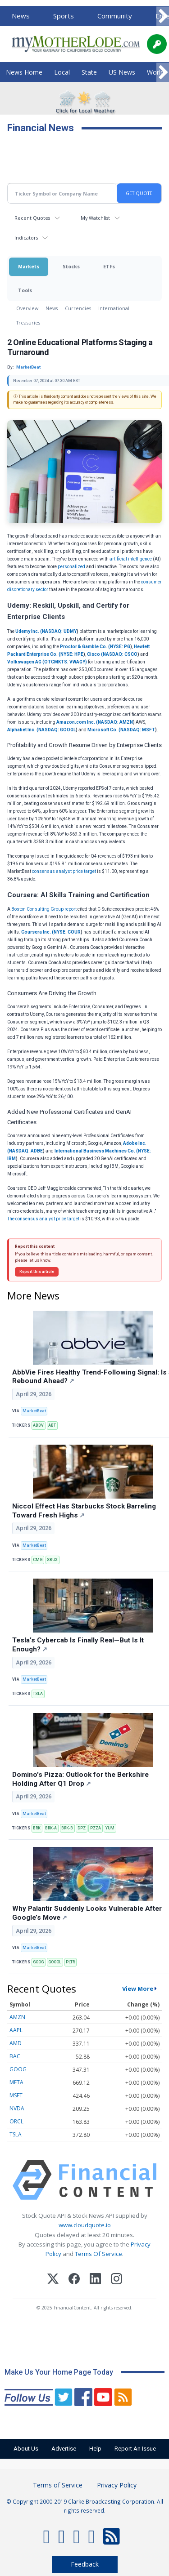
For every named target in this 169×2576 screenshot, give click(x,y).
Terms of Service (57, 2485)
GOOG (38, 1962)
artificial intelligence (131, 558)
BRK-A (51, 1828)
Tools (25, 290)
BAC (14, 2056)
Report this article (36, 1271)
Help (95, 2448)
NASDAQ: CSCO (120, 654)
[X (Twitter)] (53, 2280)
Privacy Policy (117, 2485)
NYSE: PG (120, 646)
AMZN (17, 2017)
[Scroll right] (162, 16)
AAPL (16, 2030)
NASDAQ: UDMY (59, 631)
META (16, 2082)
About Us (26, 2448)
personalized (71, 566)
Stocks (71, 266)
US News (122, 72)
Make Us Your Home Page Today (59, 2372)
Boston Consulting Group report (44, 909)
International (113, 308)
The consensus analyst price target (43, 1218)
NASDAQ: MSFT (137, 729)
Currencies (78, 308)
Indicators (26, 237)
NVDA (16, 2108)
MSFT (16, 2095)
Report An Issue (135, 2448)
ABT (52, 1425)
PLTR (70, 1962)
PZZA (95, 1828)
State (89, 72)
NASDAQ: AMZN (115, 722)
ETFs (109, 266)
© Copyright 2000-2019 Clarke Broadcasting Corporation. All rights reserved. (84, 2506)
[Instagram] (116, 2280)
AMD (15, 2043)
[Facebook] (74, 2280)
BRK (37, 1828)
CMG (37, 1559)
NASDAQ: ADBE (26, 1150)
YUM (109, 1828)
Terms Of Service (98, 2254)
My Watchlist (95, 217)
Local (62, 72)
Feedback (85, 2564)
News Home (24, 72)
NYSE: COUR (67, 932)
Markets (28, 266)
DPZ (82, 1828)
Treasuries (28, 322)
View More (137, 1988)
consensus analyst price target (64, 871)
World (155, 72)
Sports (63, 15)
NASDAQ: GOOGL (57, 729)
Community (114, 15)
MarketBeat (34, 1411)
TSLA (38, 1693)
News (21, 15)
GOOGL (54, 1962)
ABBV (38, 1425)
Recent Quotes (32, 217)
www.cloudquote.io (85, 2225)
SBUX (52, 1559)
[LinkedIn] (95, 2280)
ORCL (16, 2121)
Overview (27, 308)
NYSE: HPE (71, 654)
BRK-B (67, 1828)
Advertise (63, 2448)
